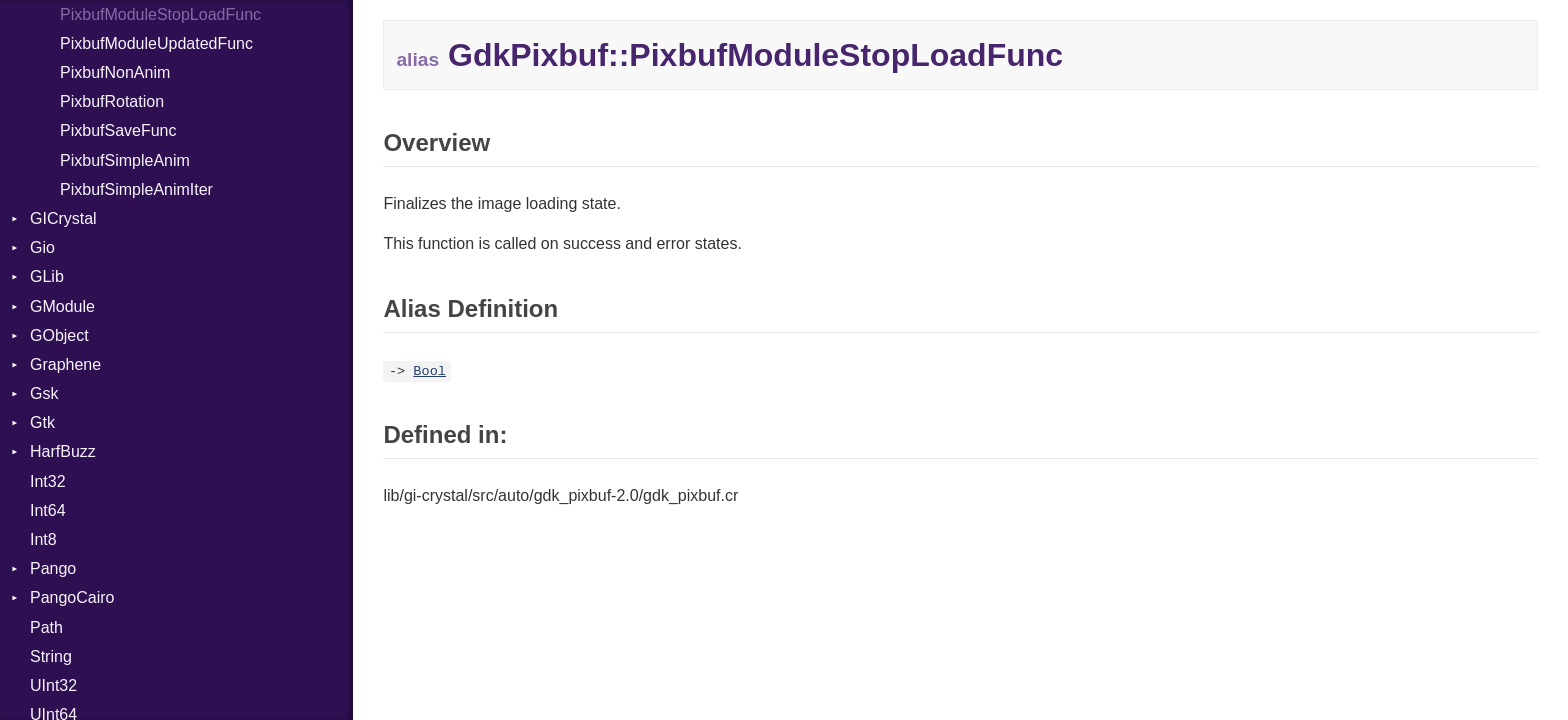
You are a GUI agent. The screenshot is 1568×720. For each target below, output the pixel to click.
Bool (429, 371)
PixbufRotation (112, 101)
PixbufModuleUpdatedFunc (156, 43)
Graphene (65, 364)
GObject (59, 335)
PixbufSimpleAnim (125, 160)
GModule (62, 306)
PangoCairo (72, 597)
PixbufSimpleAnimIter (136, 189)
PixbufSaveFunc (118, 130)
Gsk (44, 393)
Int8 (43, 539)
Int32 (48, 481)
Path (46, 627)
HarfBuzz (63, 451)
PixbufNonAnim (115, 72)
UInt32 (53, 685)
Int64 (48, 510)
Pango (53, 568)
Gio (42, 247)
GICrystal (63, 218)
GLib (47, 276)
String (51, 656)
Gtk (42, 422)
